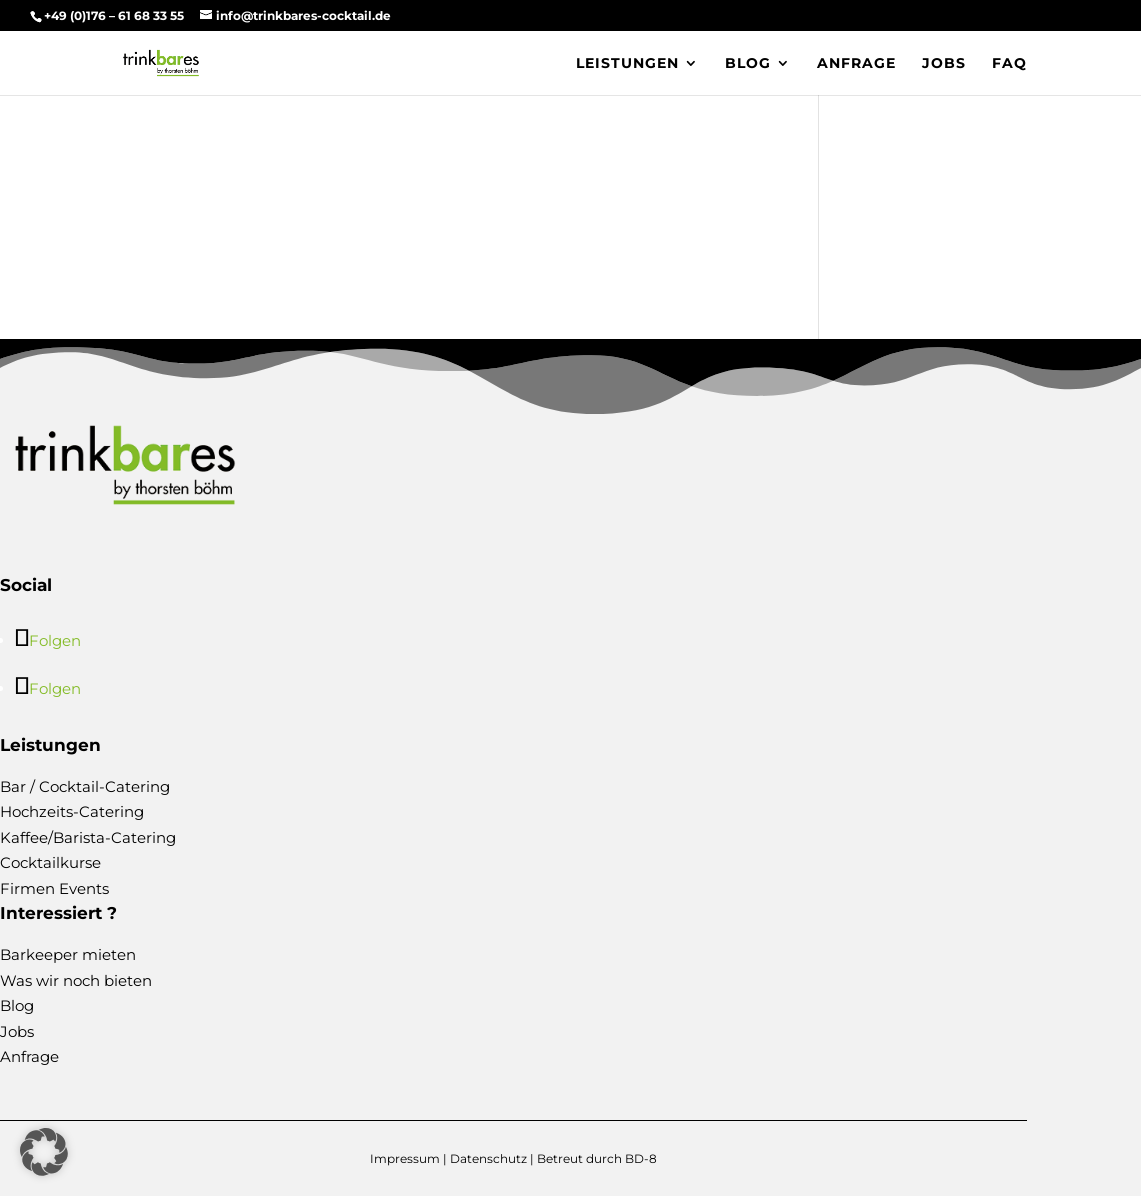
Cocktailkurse (50, 862)
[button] (44, 1152)
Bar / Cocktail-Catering (85, 786)
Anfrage (856, 64)
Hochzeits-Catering (72, 811)
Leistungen (627, 64)
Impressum (405, 1158)
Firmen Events (54, 888)
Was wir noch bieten (76, 980)
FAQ (1009, 64)
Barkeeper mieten (68, 954)
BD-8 (641, 1158)
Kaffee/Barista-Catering (88, 837)
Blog (748, 64)
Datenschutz (488, 1158)
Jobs (944, 64)
